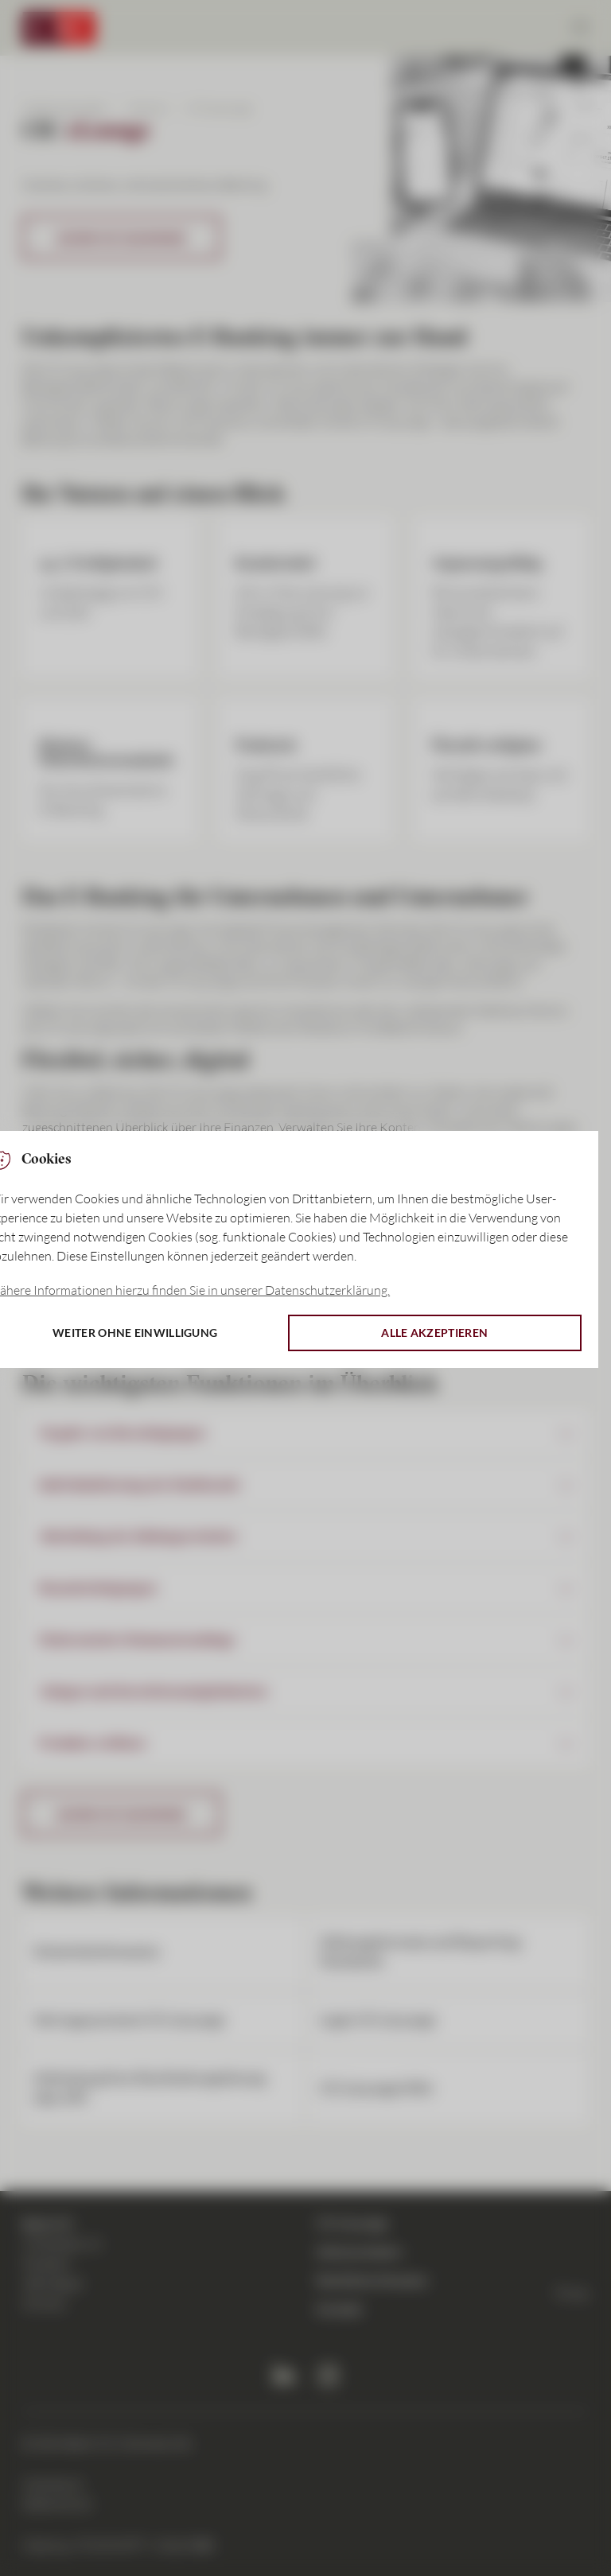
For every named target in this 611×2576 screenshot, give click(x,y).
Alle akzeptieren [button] (434, 1332)
